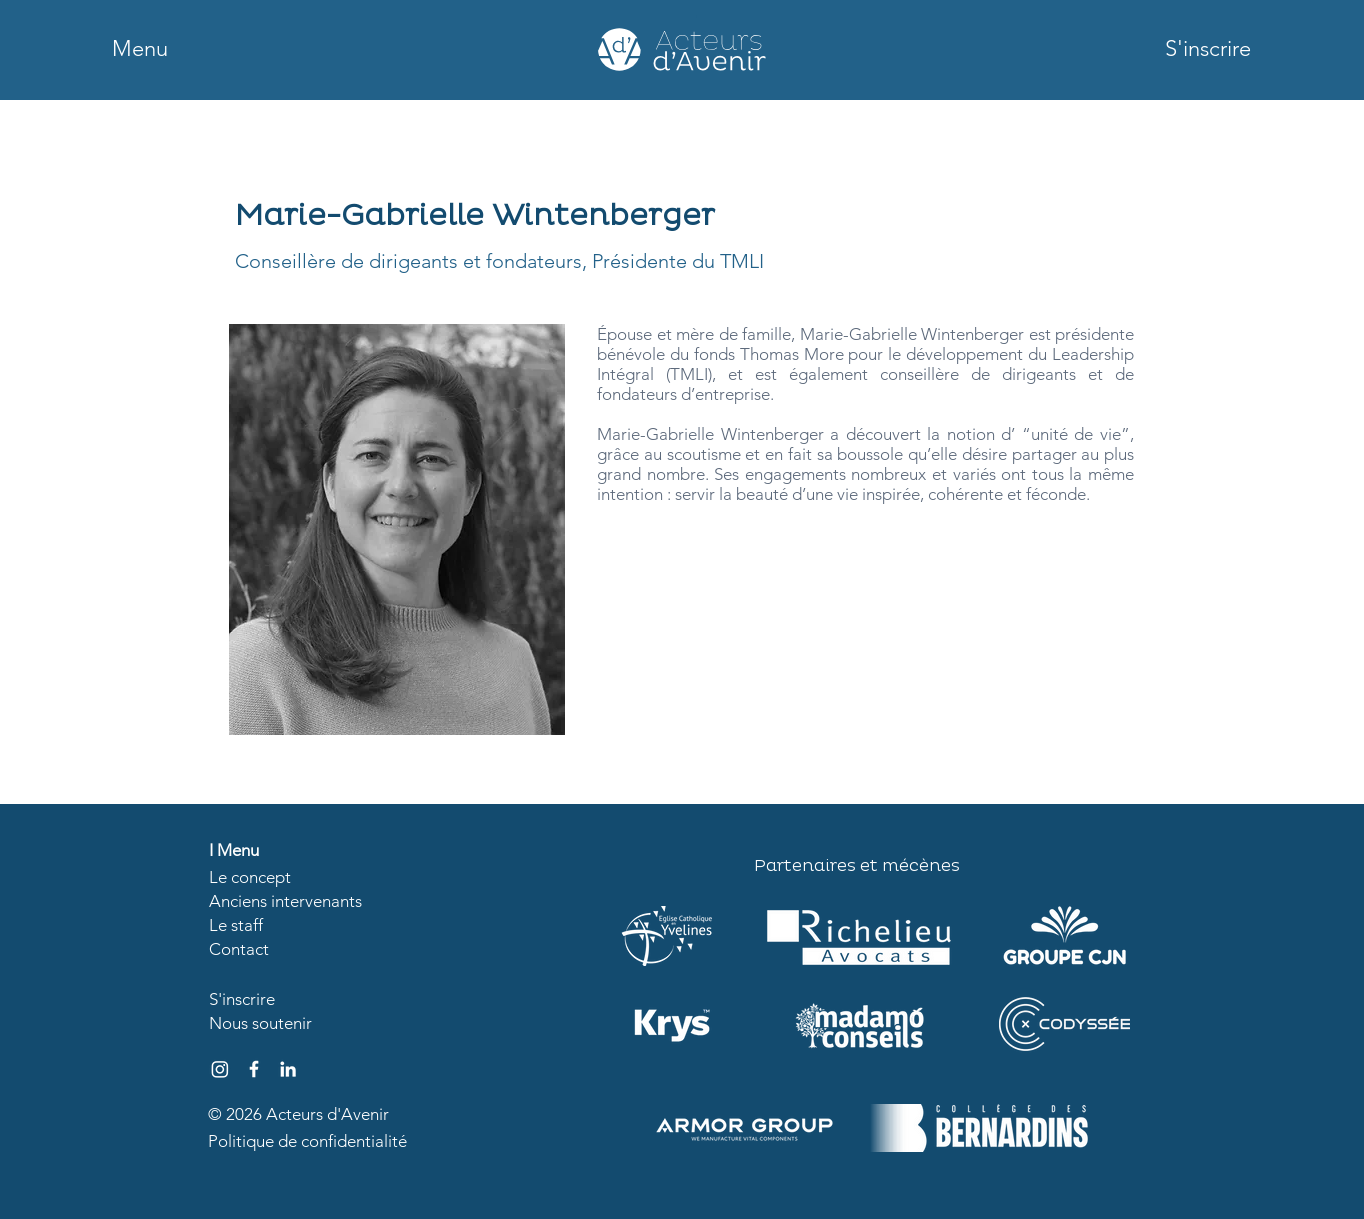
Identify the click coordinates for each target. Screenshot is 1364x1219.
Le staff (236, 925)
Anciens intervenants (285, 901)
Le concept (250, 877)
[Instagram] (220, 1069)
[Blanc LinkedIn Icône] (288, 1069)
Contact (239, 949)
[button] (140, 49)
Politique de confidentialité (307, 1141)
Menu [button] (238, 850)
